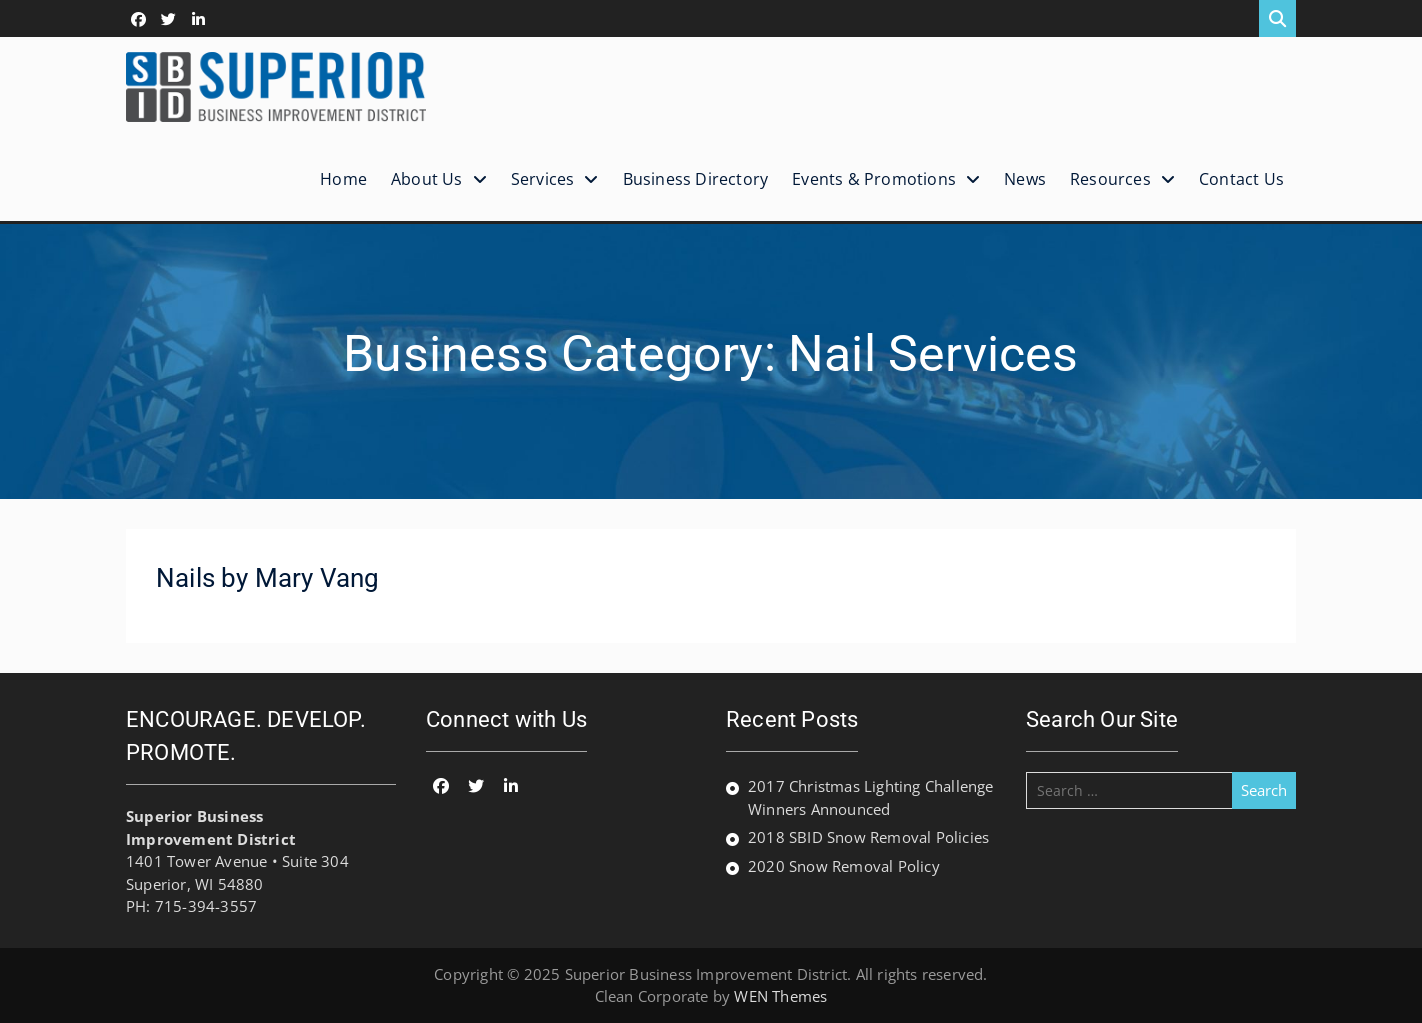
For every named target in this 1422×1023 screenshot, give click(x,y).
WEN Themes (780, 996)
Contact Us (1241, 179)
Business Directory (696, 179)
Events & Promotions (874, 179)
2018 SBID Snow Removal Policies (868, 837)
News (1025, 179)
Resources (1110, 179)
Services (543, 179)
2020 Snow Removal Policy (844, 866)
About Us (427, 179)
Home (343, 179)
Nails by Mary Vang (268, 578)
